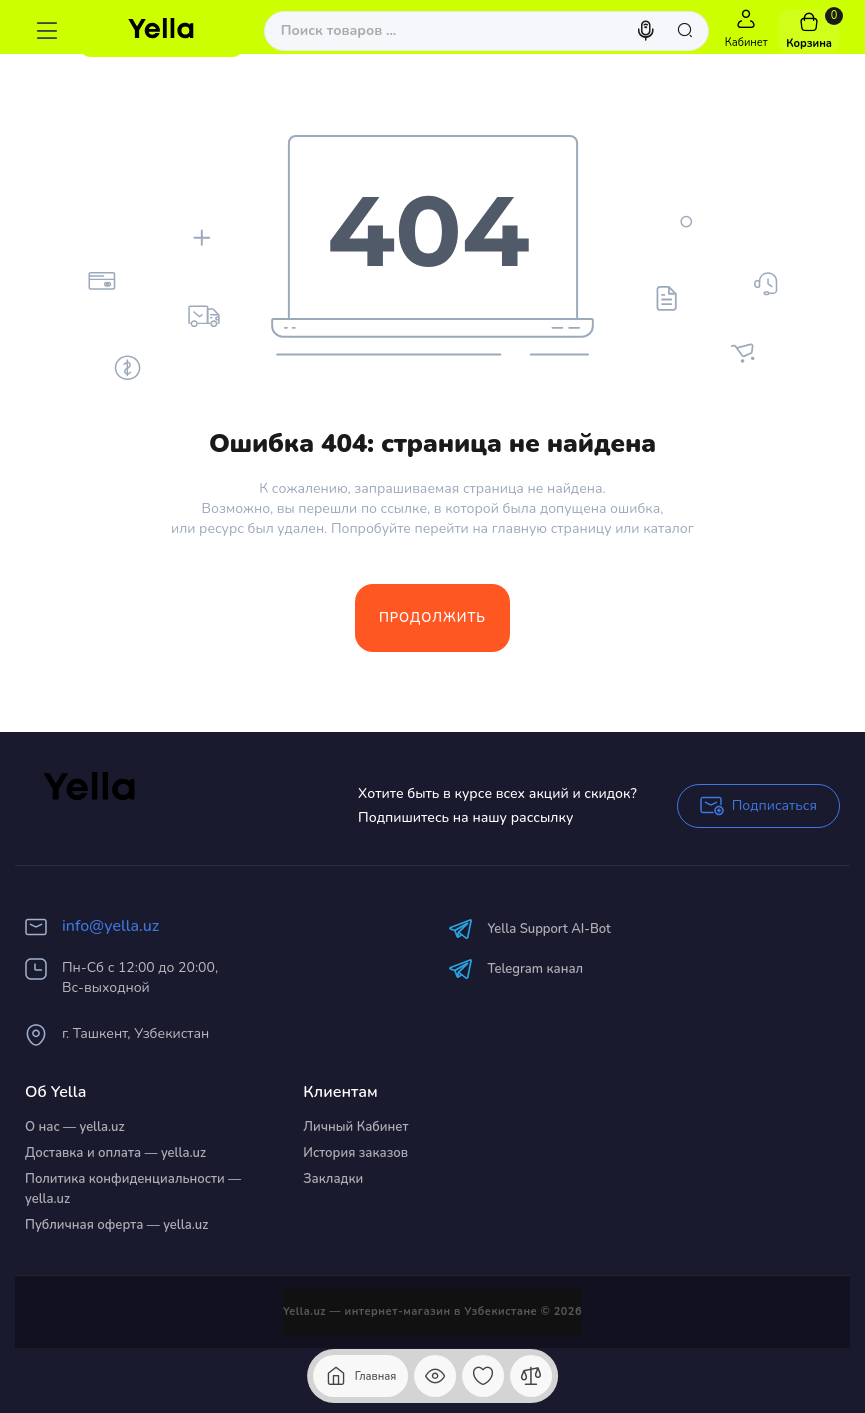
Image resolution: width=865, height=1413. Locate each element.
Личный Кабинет (355, 1127)
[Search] (648, 31)
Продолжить (432, 618)
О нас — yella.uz (75, 1127)
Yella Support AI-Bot (529, 928)
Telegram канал (516, 968)
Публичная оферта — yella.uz (116, 1225)
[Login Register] (746, 31)
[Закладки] (483, 1376)
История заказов (355, 1153)
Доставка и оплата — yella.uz (115, 1153)
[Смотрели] (435, 1376)
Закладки (333, 1179)
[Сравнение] (531, 1376)
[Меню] (47, 31)
